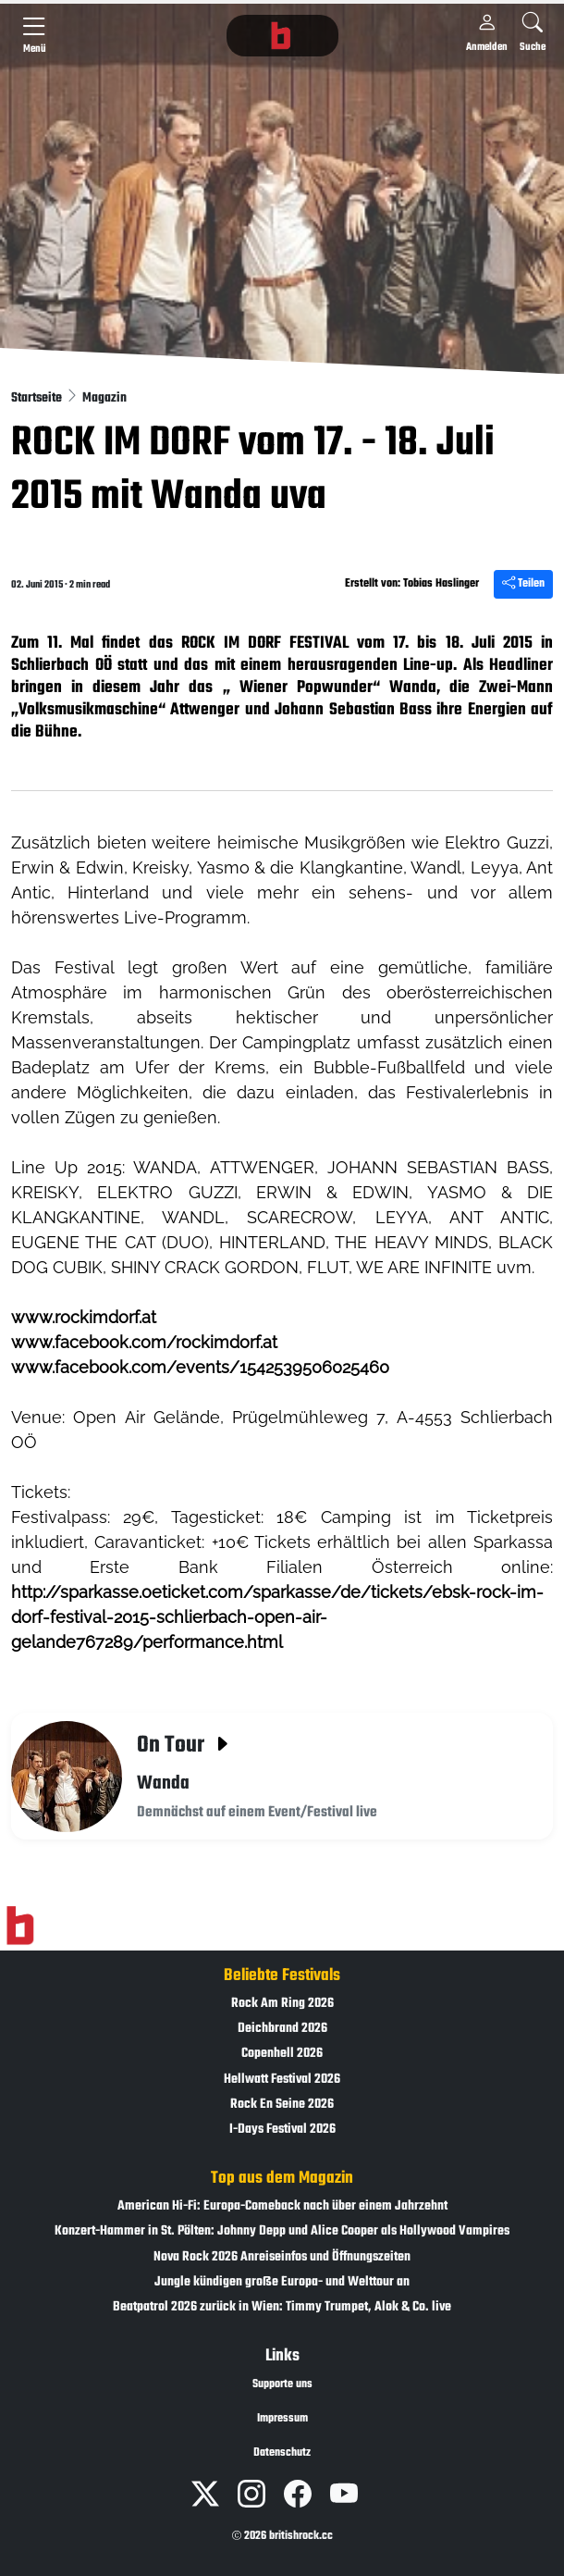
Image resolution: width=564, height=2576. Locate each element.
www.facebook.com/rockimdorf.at (144, 1342)
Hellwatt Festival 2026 (282, 2079)
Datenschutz (282, 2453)
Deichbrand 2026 (282, 2028)
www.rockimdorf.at (83, 1317)
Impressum (282, 2418)
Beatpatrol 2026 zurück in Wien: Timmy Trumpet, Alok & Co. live (282, 2307)
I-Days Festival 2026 (282, 2129)
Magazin (104, 398)
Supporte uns (282, 2384)
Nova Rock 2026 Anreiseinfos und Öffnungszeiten (282, 2257)
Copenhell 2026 (282, 2053)
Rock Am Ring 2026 (282, 2003)
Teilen (523, 584)
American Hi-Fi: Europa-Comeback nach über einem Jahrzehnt (282, 2206)
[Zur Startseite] (20, 1926)
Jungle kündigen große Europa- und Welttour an (282, 2282)
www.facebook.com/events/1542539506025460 (200, 1367)
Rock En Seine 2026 (282, 2104)
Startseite (38, 398)
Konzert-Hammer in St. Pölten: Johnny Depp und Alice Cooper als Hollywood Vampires (282, 2231)
